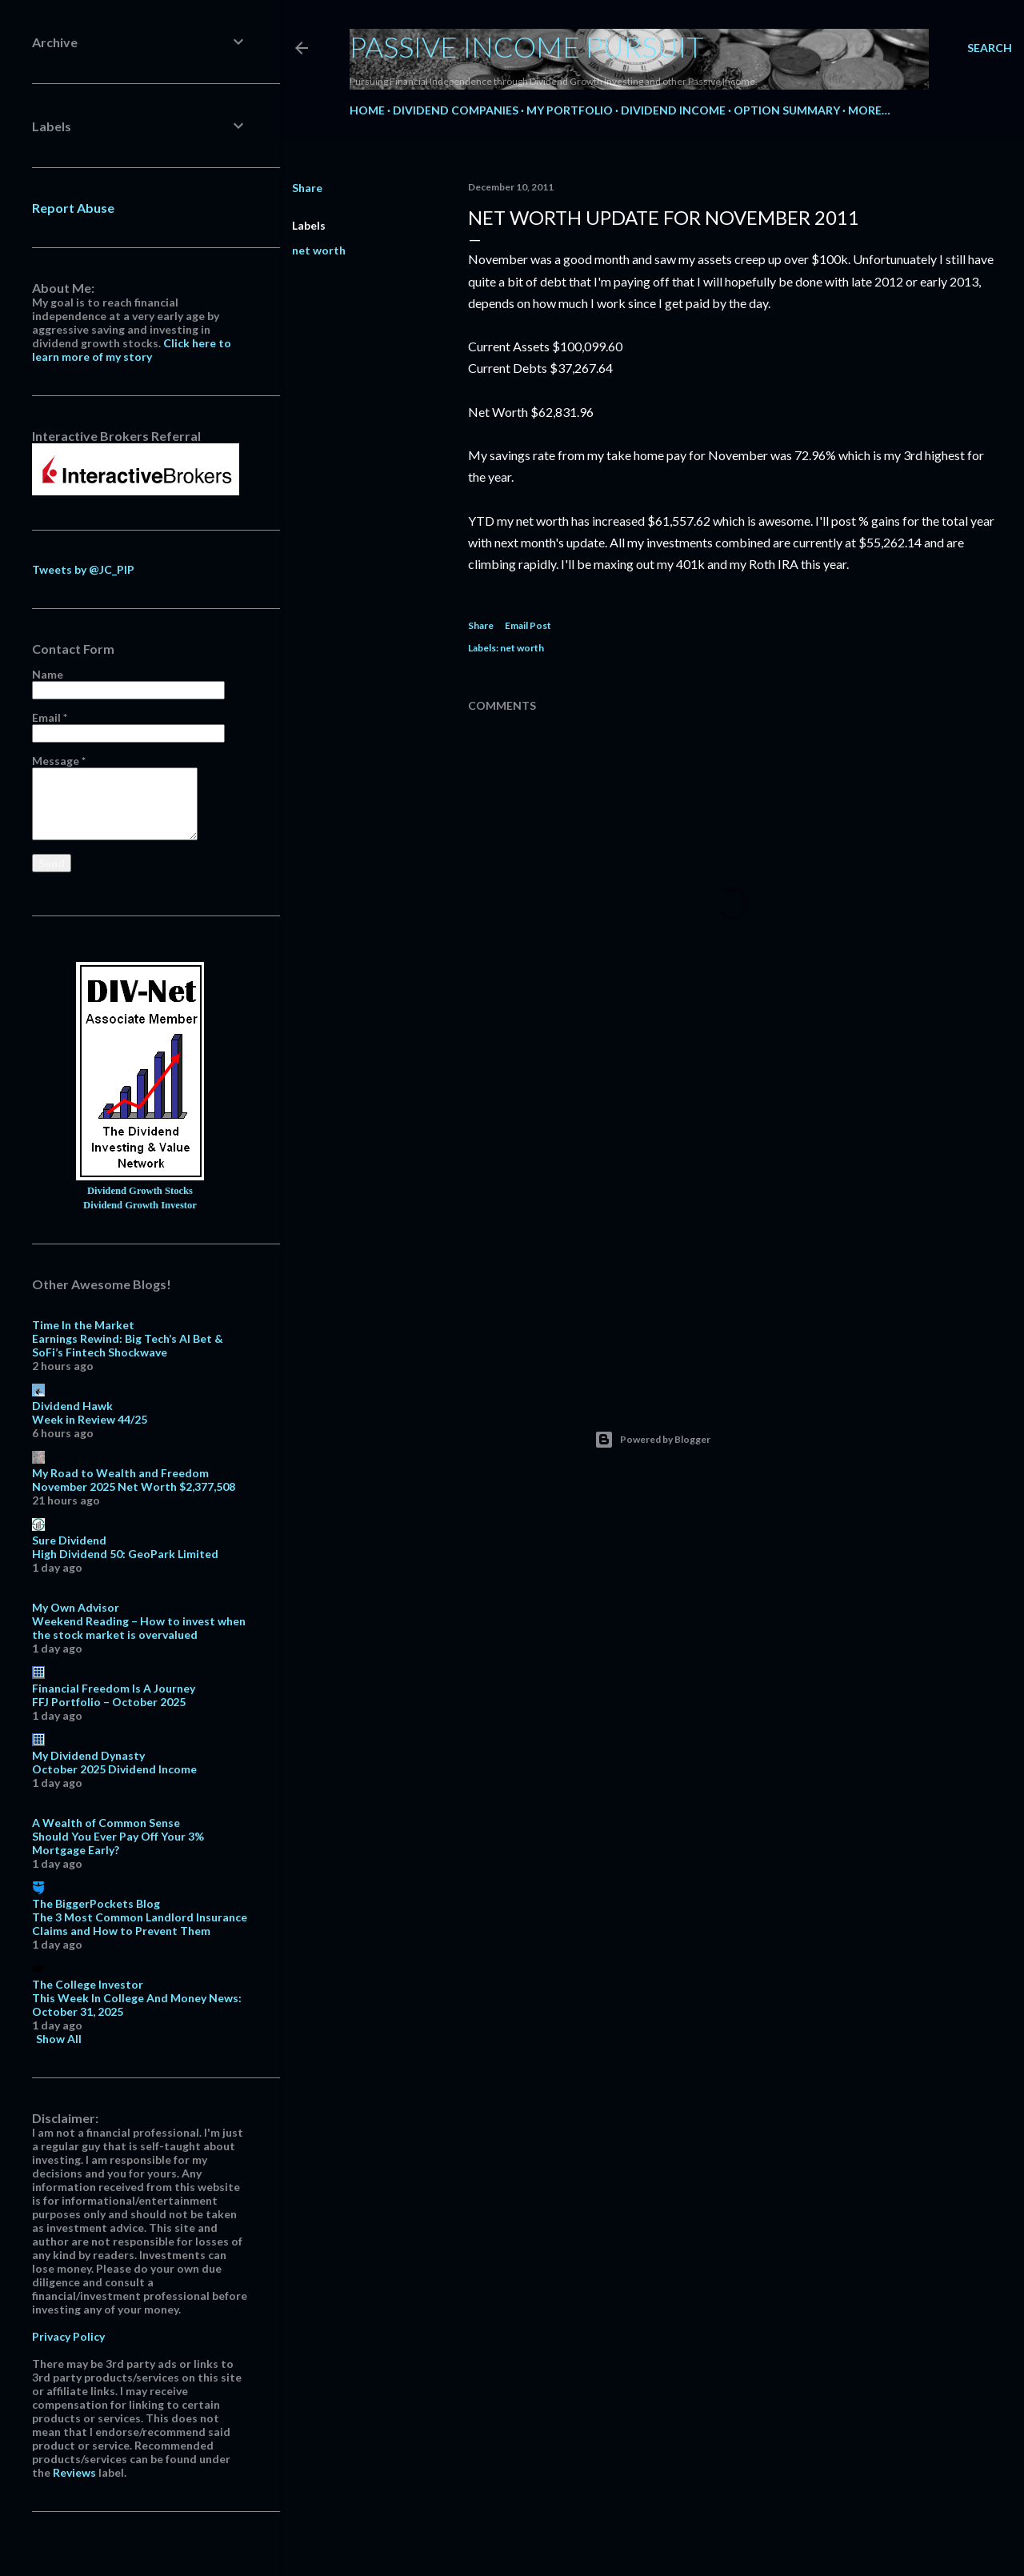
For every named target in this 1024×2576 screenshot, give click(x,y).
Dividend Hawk (72, 1405)
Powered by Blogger (652, 1439)
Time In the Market (83, 1325)
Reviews (74, 2472)
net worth (319, 250)
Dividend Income (673, 110)
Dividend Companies (455, 110)
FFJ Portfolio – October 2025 (109, 1702)
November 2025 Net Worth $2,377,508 (133, 1486)
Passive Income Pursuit (527, 46)
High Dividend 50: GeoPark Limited (125, 1553)
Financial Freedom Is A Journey (113, 1688)
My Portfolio (569, 110)
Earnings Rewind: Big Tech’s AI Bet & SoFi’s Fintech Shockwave (127, 1345)
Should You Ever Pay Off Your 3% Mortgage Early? (118, 1843)
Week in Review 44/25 (89, 1419)
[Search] (989, 48)
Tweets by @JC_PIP (83, 569)
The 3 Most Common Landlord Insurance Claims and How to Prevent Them (139, 1923)
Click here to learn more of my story (131, 349)
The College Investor (87, 1984)
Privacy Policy (68, 2336)
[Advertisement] (732, 1238)
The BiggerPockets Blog (96, 1903)
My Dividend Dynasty (88, 1755)
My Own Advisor (75, 1607)
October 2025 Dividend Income (114, 1769)
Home (367, 110)
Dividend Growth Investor (140, 1205)
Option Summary (787, 110)
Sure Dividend (69, 1540)
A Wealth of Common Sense (106, 1822)
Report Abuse (73, 207)
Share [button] (307, 187)
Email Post (528, 625)
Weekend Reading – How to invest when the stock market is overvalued (139, 1627)
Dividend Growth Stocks (140, 1190)
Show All (59, 2038)
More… (869, 110)
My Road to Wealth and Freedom (120, 1473)
